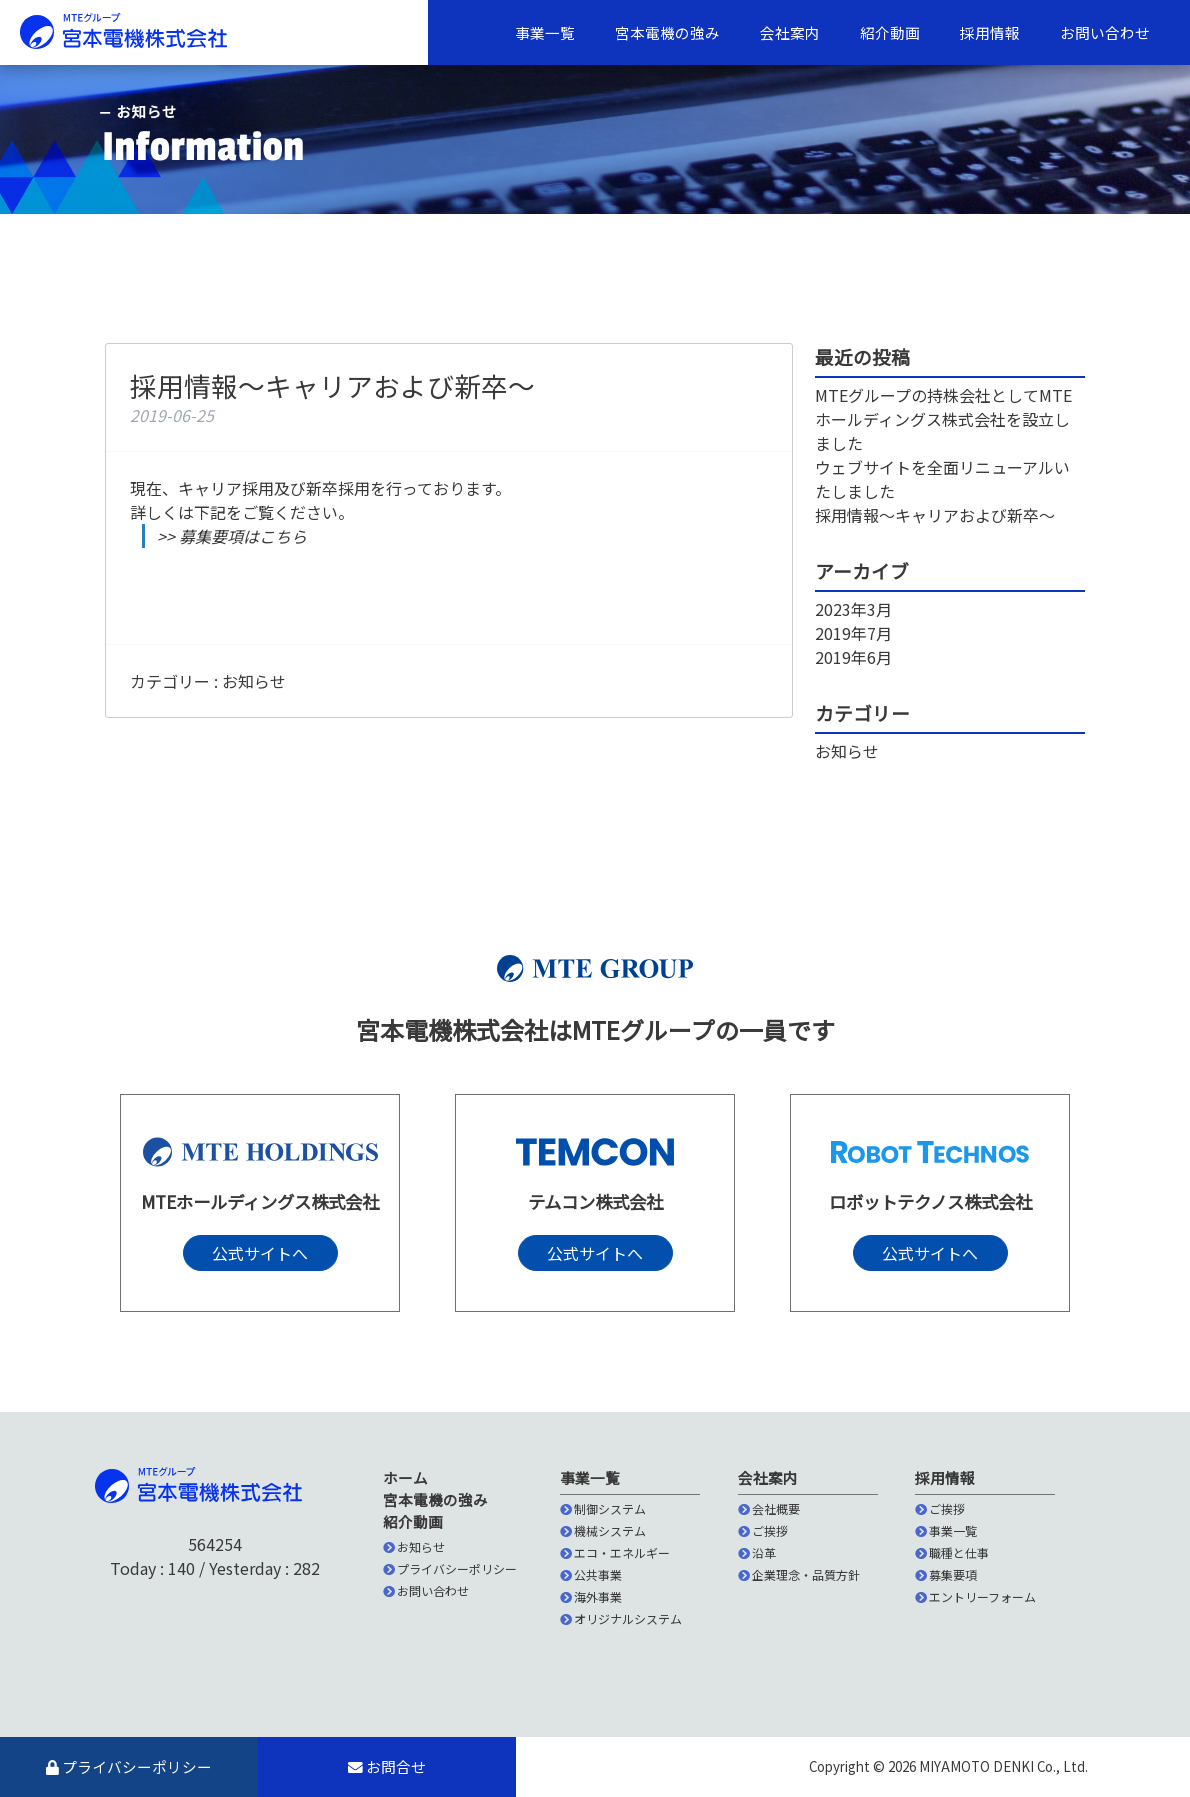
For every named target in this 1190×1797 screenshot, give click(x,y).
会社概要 (769, 1508)
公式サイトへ (260, 1253)
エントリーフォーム (975, 1596)
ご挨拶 (763, 1530)
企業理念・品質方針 (799, 1574)
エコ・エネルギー (615, 1552)
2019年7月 (853, 633)
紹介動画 (890, 32)
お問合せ (387, 1766)
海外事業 (591, 1596)
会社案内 (790, 32)
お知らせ (254, 681)
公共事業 (591, 1574)
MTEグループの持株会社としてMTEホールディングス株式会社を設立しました (943, 419)
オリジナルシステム (621, 1618)
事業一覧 (545, 32)
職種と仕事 (952, 1552)
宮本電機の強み (667, 32)
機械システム (603, 1530)
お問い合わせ (1105, 32)
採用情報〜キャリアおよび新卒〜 (935, 515)
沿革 (757, 1552)
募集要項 (946, 1574)
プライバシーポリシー (450, 1568)
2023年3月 (853, 609)
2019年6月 (853, 657)
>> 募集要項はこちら (232, 536)
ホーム (405, 1477)
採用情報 (990, 32)
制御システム (603, 1508)
